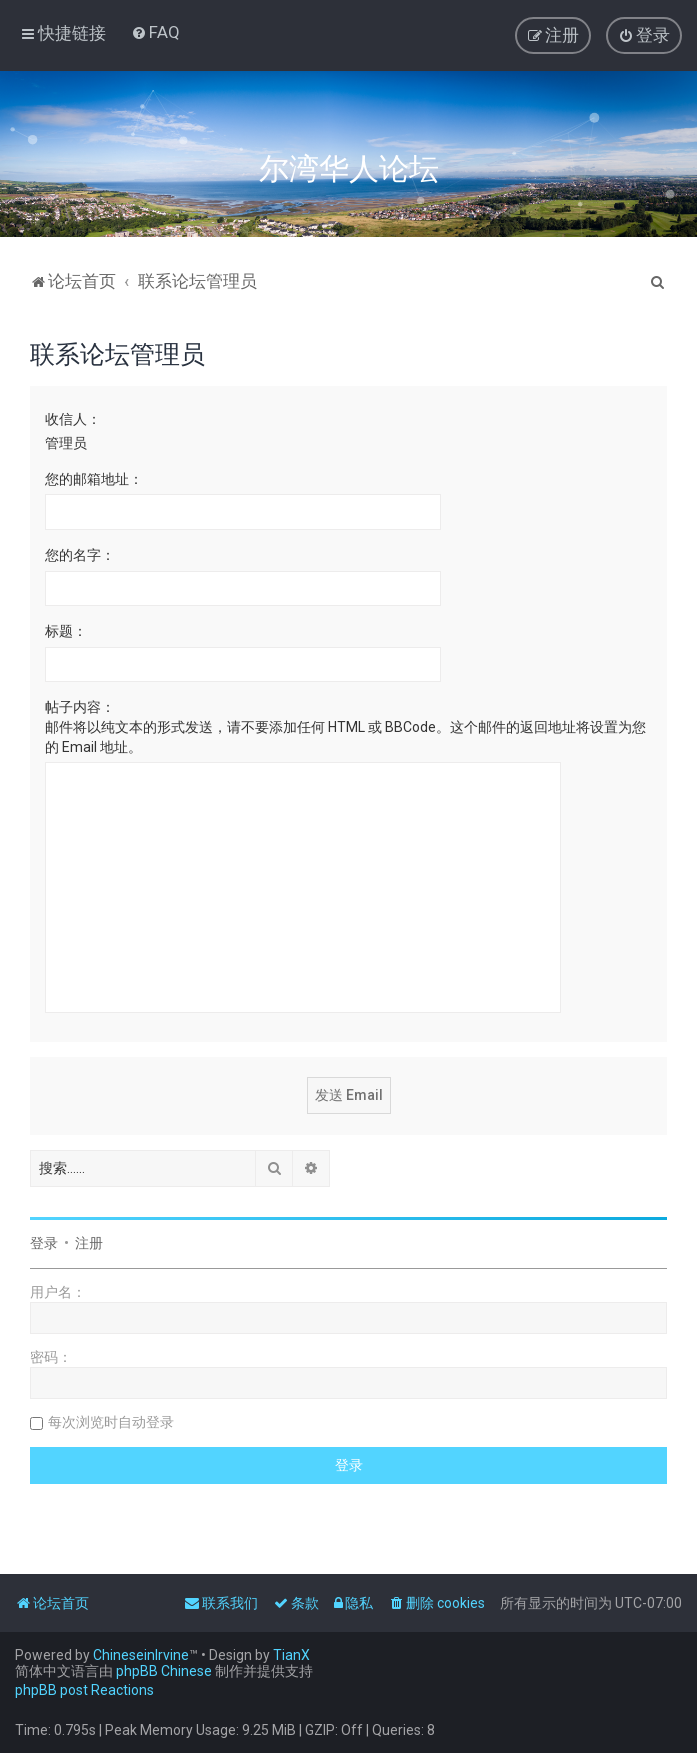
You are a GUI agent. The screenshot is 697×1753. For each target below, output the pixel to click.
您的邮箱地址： (94, 479)
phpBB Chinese (164, 1671)
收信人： (73, 419)
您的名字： (80, 555)
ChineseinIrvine (141, 1655)
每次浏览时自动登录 (111, 1422)
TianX (291, 1655)
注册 (89, 1243)
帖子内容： (80, 707)
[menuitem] (155, 32)
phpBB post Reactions (84, 1690)
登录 (44, 1243)
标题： (66, 631)
